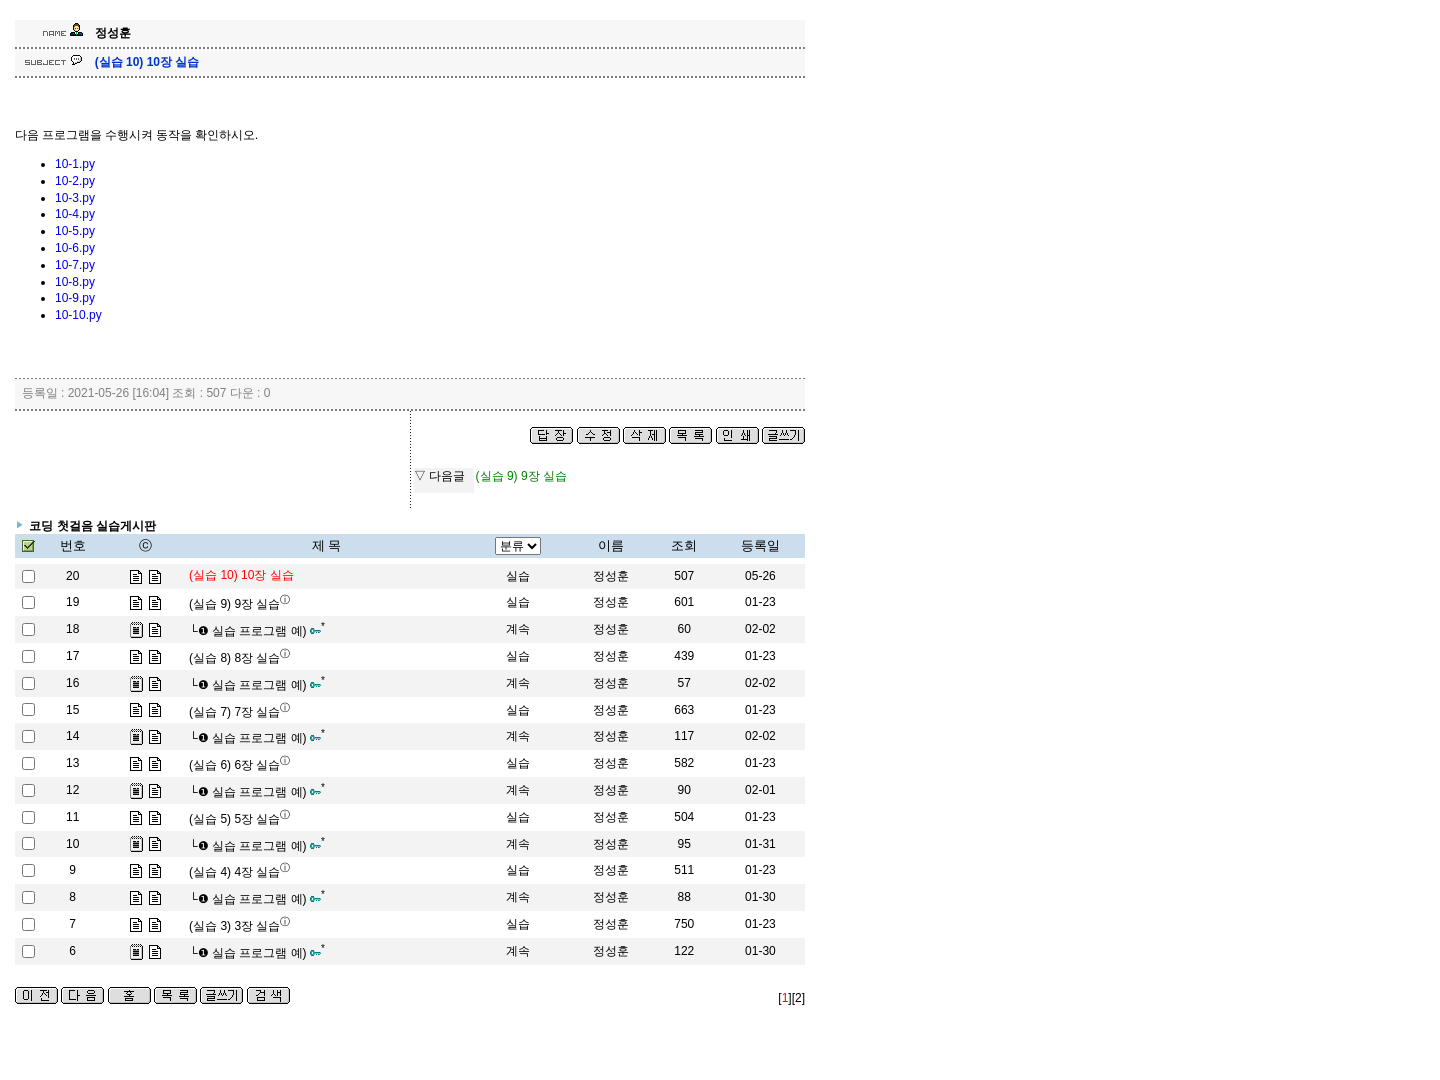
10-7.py (75, 265)
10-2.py (75, 181)
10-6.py (75, 248)
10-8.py (75, 282)
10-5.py (75, 231)
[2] (798, 998)
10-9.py (75, 298)
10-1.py (75, 164)
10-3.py (75, 198)
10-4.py (75, 214)
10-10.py (78, 315)
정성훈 (611, 576)
